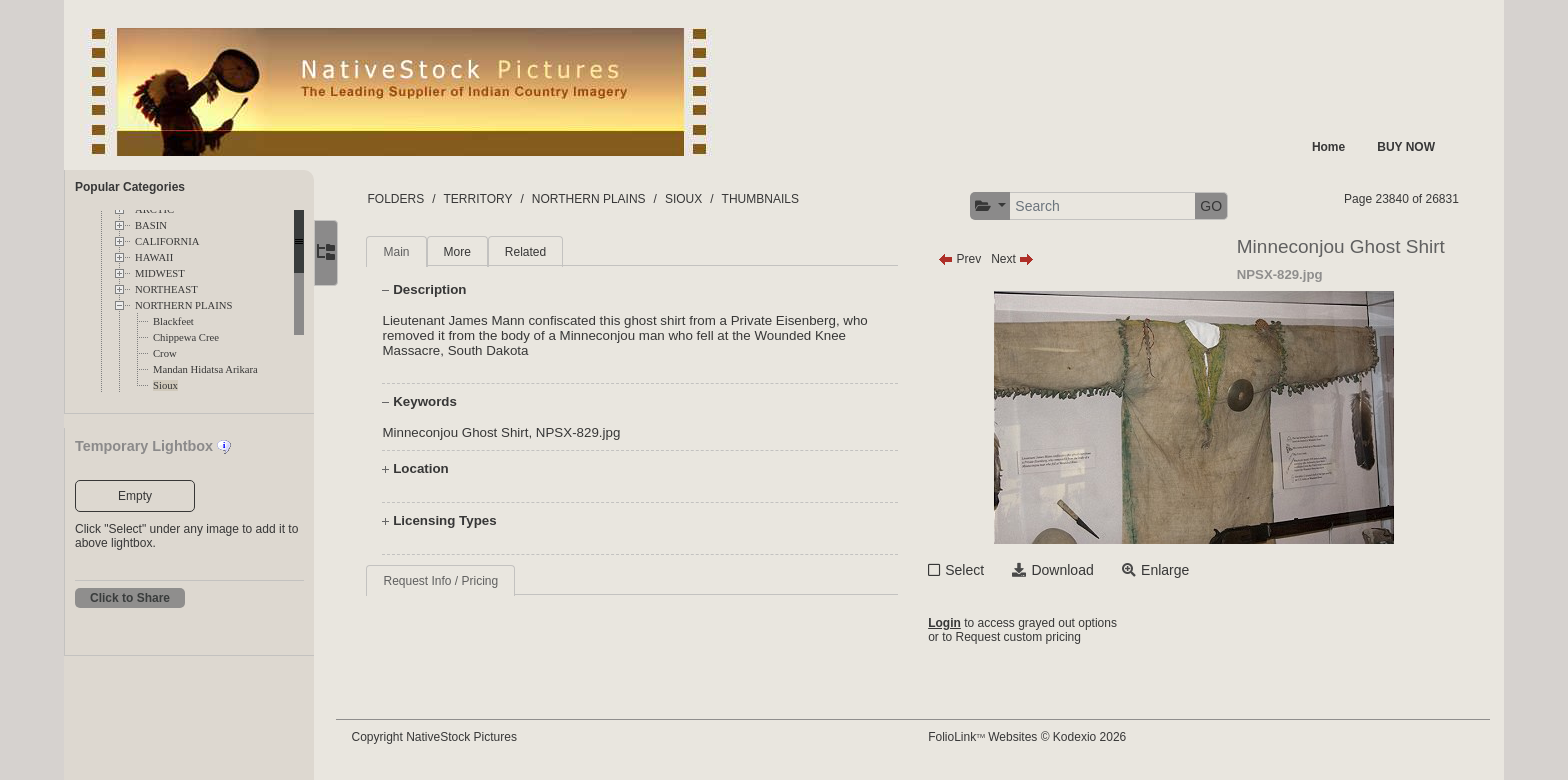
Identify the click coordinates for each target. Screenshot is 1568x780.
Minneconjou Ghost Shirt (468, 432)
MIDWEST (160, 273)
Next (1018, 259)
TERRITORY (490, 199)
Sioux (165, 385)
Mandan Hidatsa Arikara (205, 369)
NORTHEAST (166, 289)
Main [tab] (409, 252)
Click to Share (130, 598)
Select (970, 570)
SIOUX (695, 199)
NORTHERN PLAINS (183, 305)
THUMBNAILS (772, 199)
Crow (165, 353)
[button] (996, 206)
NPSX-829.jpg (590, 432)
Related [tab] (537, 252)
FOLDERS (408, 199)
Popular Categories (130, 187)
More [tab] (469, 252)
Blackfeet (173, 321)
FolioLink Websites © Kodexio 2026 (1033, 737)
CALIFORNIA (167, 241)
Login (950, 623)
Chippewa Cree (186, 337)
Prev (965, 259)
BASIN (151, 225)
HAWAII (154, 257)
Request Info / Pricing (453, 581)
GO (1217, 206)
